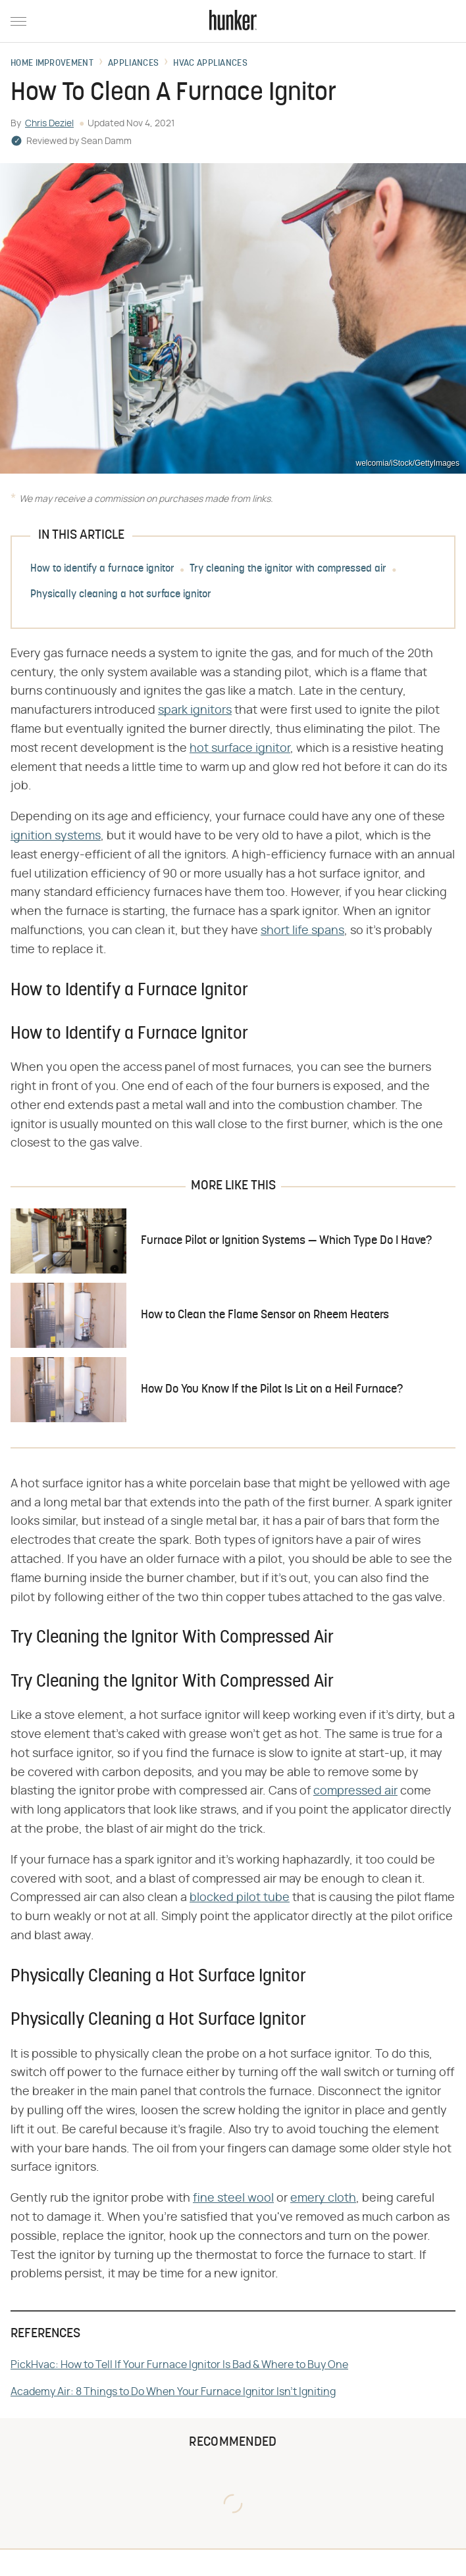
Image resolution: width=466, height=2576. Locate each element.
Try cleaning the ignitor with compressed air (288, 569)
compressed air (355, 1791)
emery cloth (323, 2198)
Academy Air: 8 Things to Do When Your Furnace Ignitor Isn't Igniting (173, 2392)
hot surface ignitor (240, 749)
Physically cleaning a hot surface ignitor (120, 594)
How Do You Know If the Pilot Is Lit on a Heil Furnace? (272, 1389)
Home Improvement (52, 63)
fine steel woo (232, 2198)
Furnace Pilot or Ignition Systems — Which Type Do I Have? (286, 1241)
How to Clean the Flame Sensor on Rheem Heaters (265, 1315)
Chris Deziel (49, 123)
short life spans (302, 931)
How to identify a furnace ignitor (102, 569)
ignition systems (56, 836)
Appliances (133, 63)
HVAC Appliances (210, 63)
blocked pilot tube (240, 1898)
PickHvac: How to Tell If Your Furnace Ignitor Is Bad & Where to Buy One (179, 2365)
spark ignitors (195, 710)
